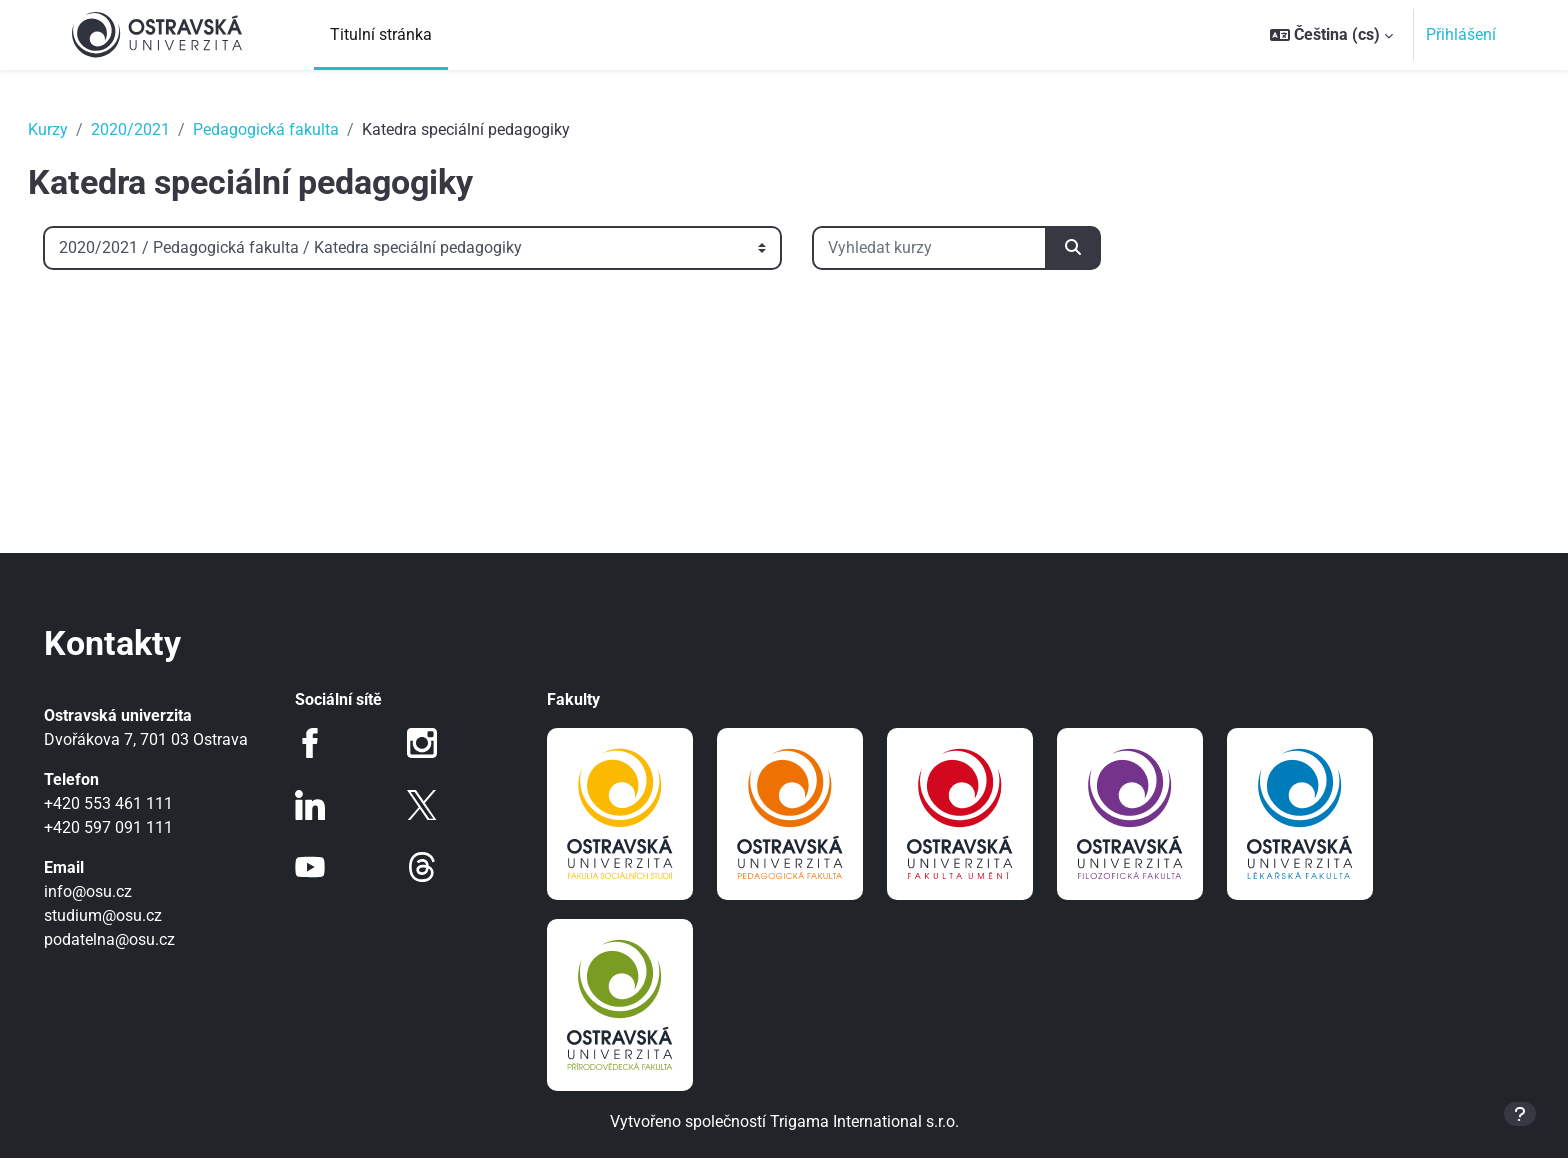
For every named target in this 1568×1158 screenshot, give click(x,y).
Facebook (329, 743)
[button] (1331, 35)
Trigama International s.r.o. (864, 1121)
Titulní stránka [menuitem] (381, 34)
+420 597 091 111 (136, 827)
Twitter (432, 805)
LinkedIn (329, 805)
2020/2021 (158, 129)
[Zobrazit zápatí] (1520, 1114)
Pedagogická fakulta (294, 129)
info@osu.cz (116, 891)
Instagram (432, 743)
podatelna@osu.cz (137, 939)
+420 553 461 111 (136, 803)
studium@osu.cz (131, 915)
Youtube (329, 867)
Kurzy (76, 129)
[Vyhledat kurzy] (957, 248)
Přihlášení (1461, 34)
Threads (432, 867)
